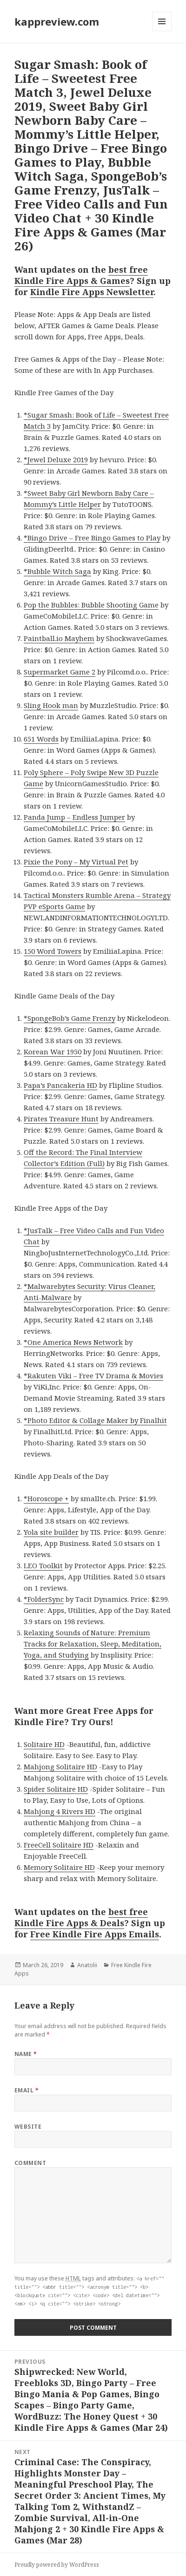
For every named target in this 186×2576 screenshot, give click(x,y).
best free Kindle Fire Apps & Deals (81, 1917)
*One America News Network (73, 1342)
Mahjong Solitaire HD (60, 1766)
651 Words (41, 738)
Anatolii (87, 1965)
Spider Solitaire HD (56, 1789)
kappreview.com (56, 21)
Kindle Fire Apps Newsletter (91, 291)
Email (26, 2090)
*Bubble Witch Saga (57, 571)
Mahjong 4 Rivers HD (59, 1811)
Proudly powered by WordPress (56, 2565)
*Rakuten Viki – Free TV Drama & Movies (93, 1375)
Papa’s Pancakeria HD (60, 1085)
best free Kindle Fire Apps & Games (81, 275)
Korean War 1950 (52, 1051)
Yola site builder (51, 1532)
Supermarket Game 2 (59, 671)
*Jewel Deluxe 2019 (56, 459)
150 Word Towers (52, 951)
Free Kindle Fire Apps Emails (94, 1934)
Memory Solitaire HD (59, 1867)
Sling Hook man (51, 705)
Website (27, 2127)
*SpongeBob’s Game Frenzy (69, 1018)
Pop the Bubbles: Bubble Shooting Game (91, 604)
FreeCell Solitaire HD (58, 1844)
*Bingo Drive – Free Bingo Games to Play (92, 537)
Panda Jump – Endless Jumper (74, 817)
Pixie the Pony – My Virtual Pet (76, 861)
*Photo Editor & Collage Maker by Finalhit (95, 1420)
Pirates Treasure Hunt (61, 1118)
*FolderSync (44, 1599)
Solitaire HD (44, 1744)
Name (25, 2054)
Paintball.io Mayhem (59, 638)
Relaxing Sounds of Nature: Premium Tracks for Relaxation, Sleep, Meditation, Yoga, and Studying (92, 1643)
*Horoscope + (46, 1498)
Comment (30, 2163)
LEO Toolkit (43, 1565)
